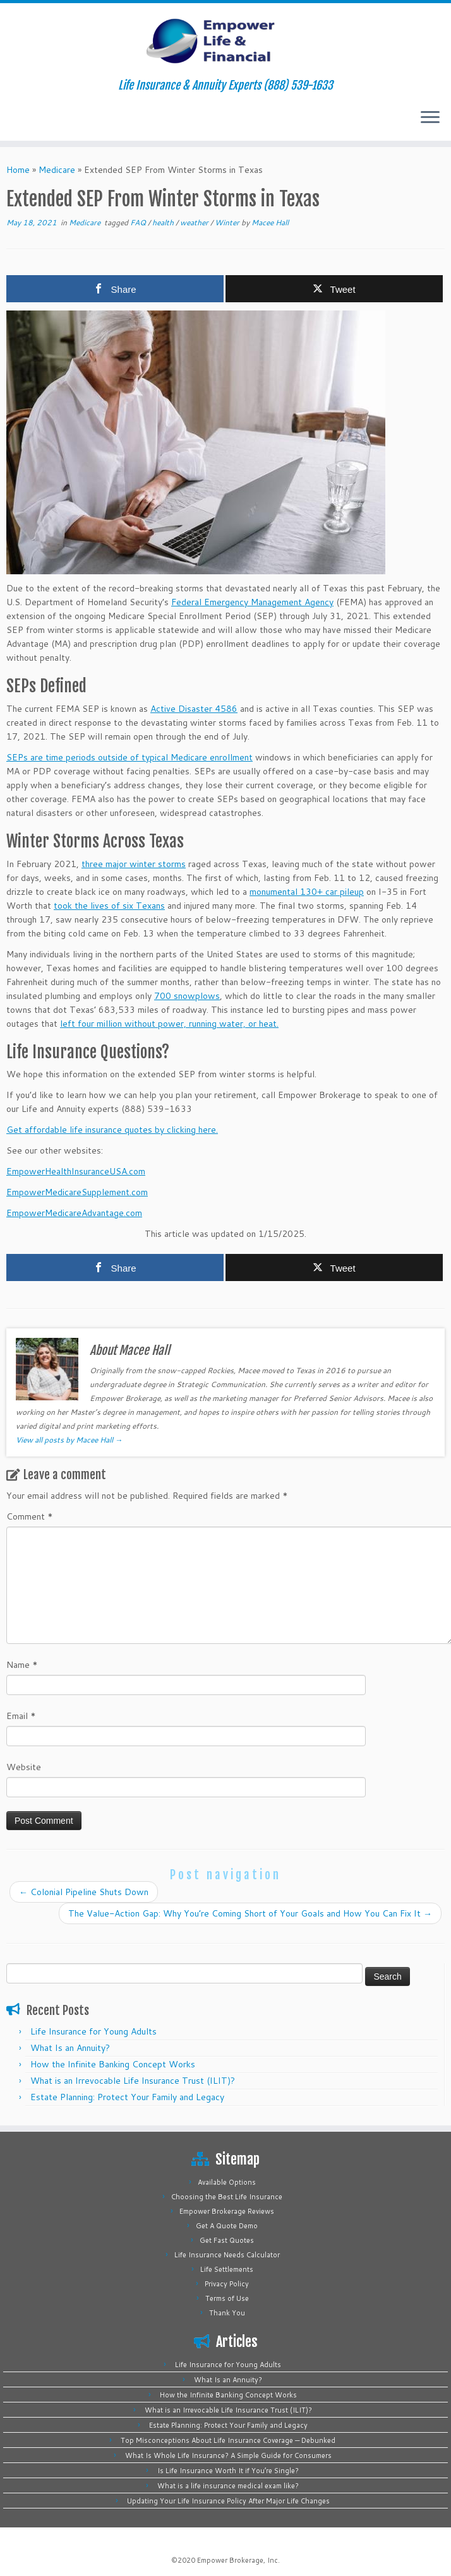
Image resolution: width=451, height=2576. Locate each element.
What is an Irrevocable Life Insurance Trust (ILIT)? (132, 2080)
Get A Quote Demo (227, 2226)
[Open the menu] (430, 118)
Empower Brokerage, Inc (237, 2560)
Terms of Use (227, 2298)
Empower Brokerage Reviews (226, 2211)
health (164, 222)
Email (21, 1716)
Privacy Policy (227, 2284)
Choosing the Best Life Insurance (226, 2197)
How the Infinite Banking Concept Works (112, 2064)
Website (23, 1767)
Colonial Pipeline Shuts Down (83, 1892)
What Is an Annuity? (70, 2047)
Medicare (57, 169)
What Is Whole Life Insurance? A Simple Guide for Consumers (228, 2455)
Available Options (227, 2182)
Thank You (227, 2313)
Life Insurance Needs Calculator (227, 2255)
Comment (29, 1516)
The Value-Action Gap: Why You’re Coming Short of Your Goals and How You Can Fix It (250, 1913)
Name (22, 1664)
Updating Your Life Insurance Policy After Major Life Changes (228, 2501)
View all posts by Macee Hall (69, 1439)
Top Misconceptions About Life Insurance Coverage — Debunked (228, 2440)
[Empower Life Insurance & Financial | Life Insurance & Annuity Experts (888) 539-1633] (225, 41)
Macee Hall (270, 222)
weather (195, 222)
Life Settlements (226, 2269)
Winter (228, 222)
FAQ (139, 222)
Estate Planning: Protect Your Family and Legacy (127, 2097)
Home (18, 169)
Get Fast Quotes (227, 2240)
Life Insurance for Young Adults (93, 2031)
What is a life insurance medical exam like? (228, 2486)
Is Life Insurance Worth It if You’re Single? (228, 2471)
